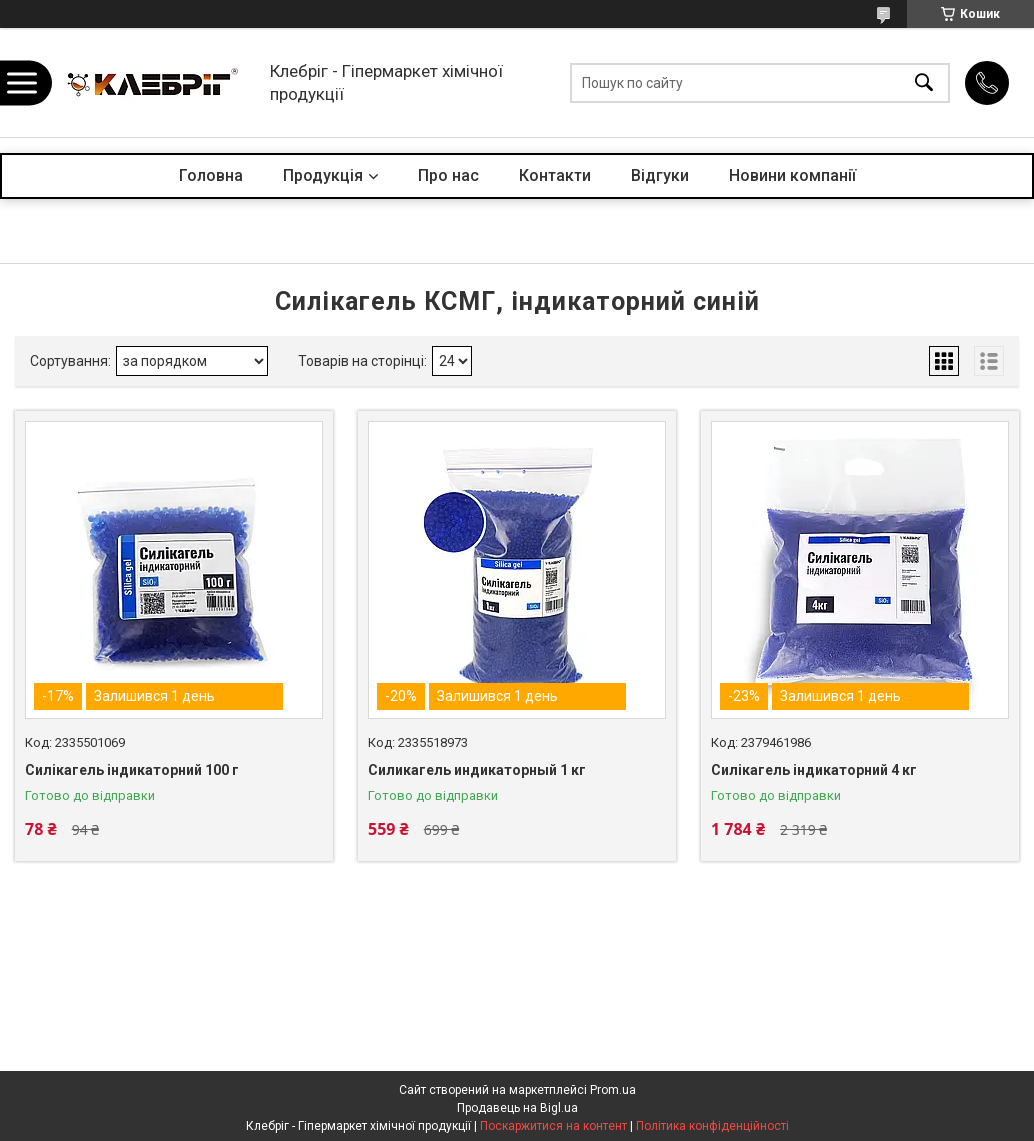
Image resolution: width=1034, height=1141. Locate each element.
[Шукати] (924, 82)
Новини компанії (792, 175)
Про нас (448, 175)
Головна (211, 175)
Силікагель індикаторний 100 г (132, 770)
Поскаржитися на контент (553, 1126)
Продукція (323, 175)
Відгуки (660, 175)
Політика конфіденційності (712, 1126)
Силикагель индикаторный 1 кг (477, 770)
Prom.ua (613, 1090)
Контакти (555, 175)
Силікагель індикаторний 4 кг (814, 770)
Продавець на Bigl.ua (517, 1108)
